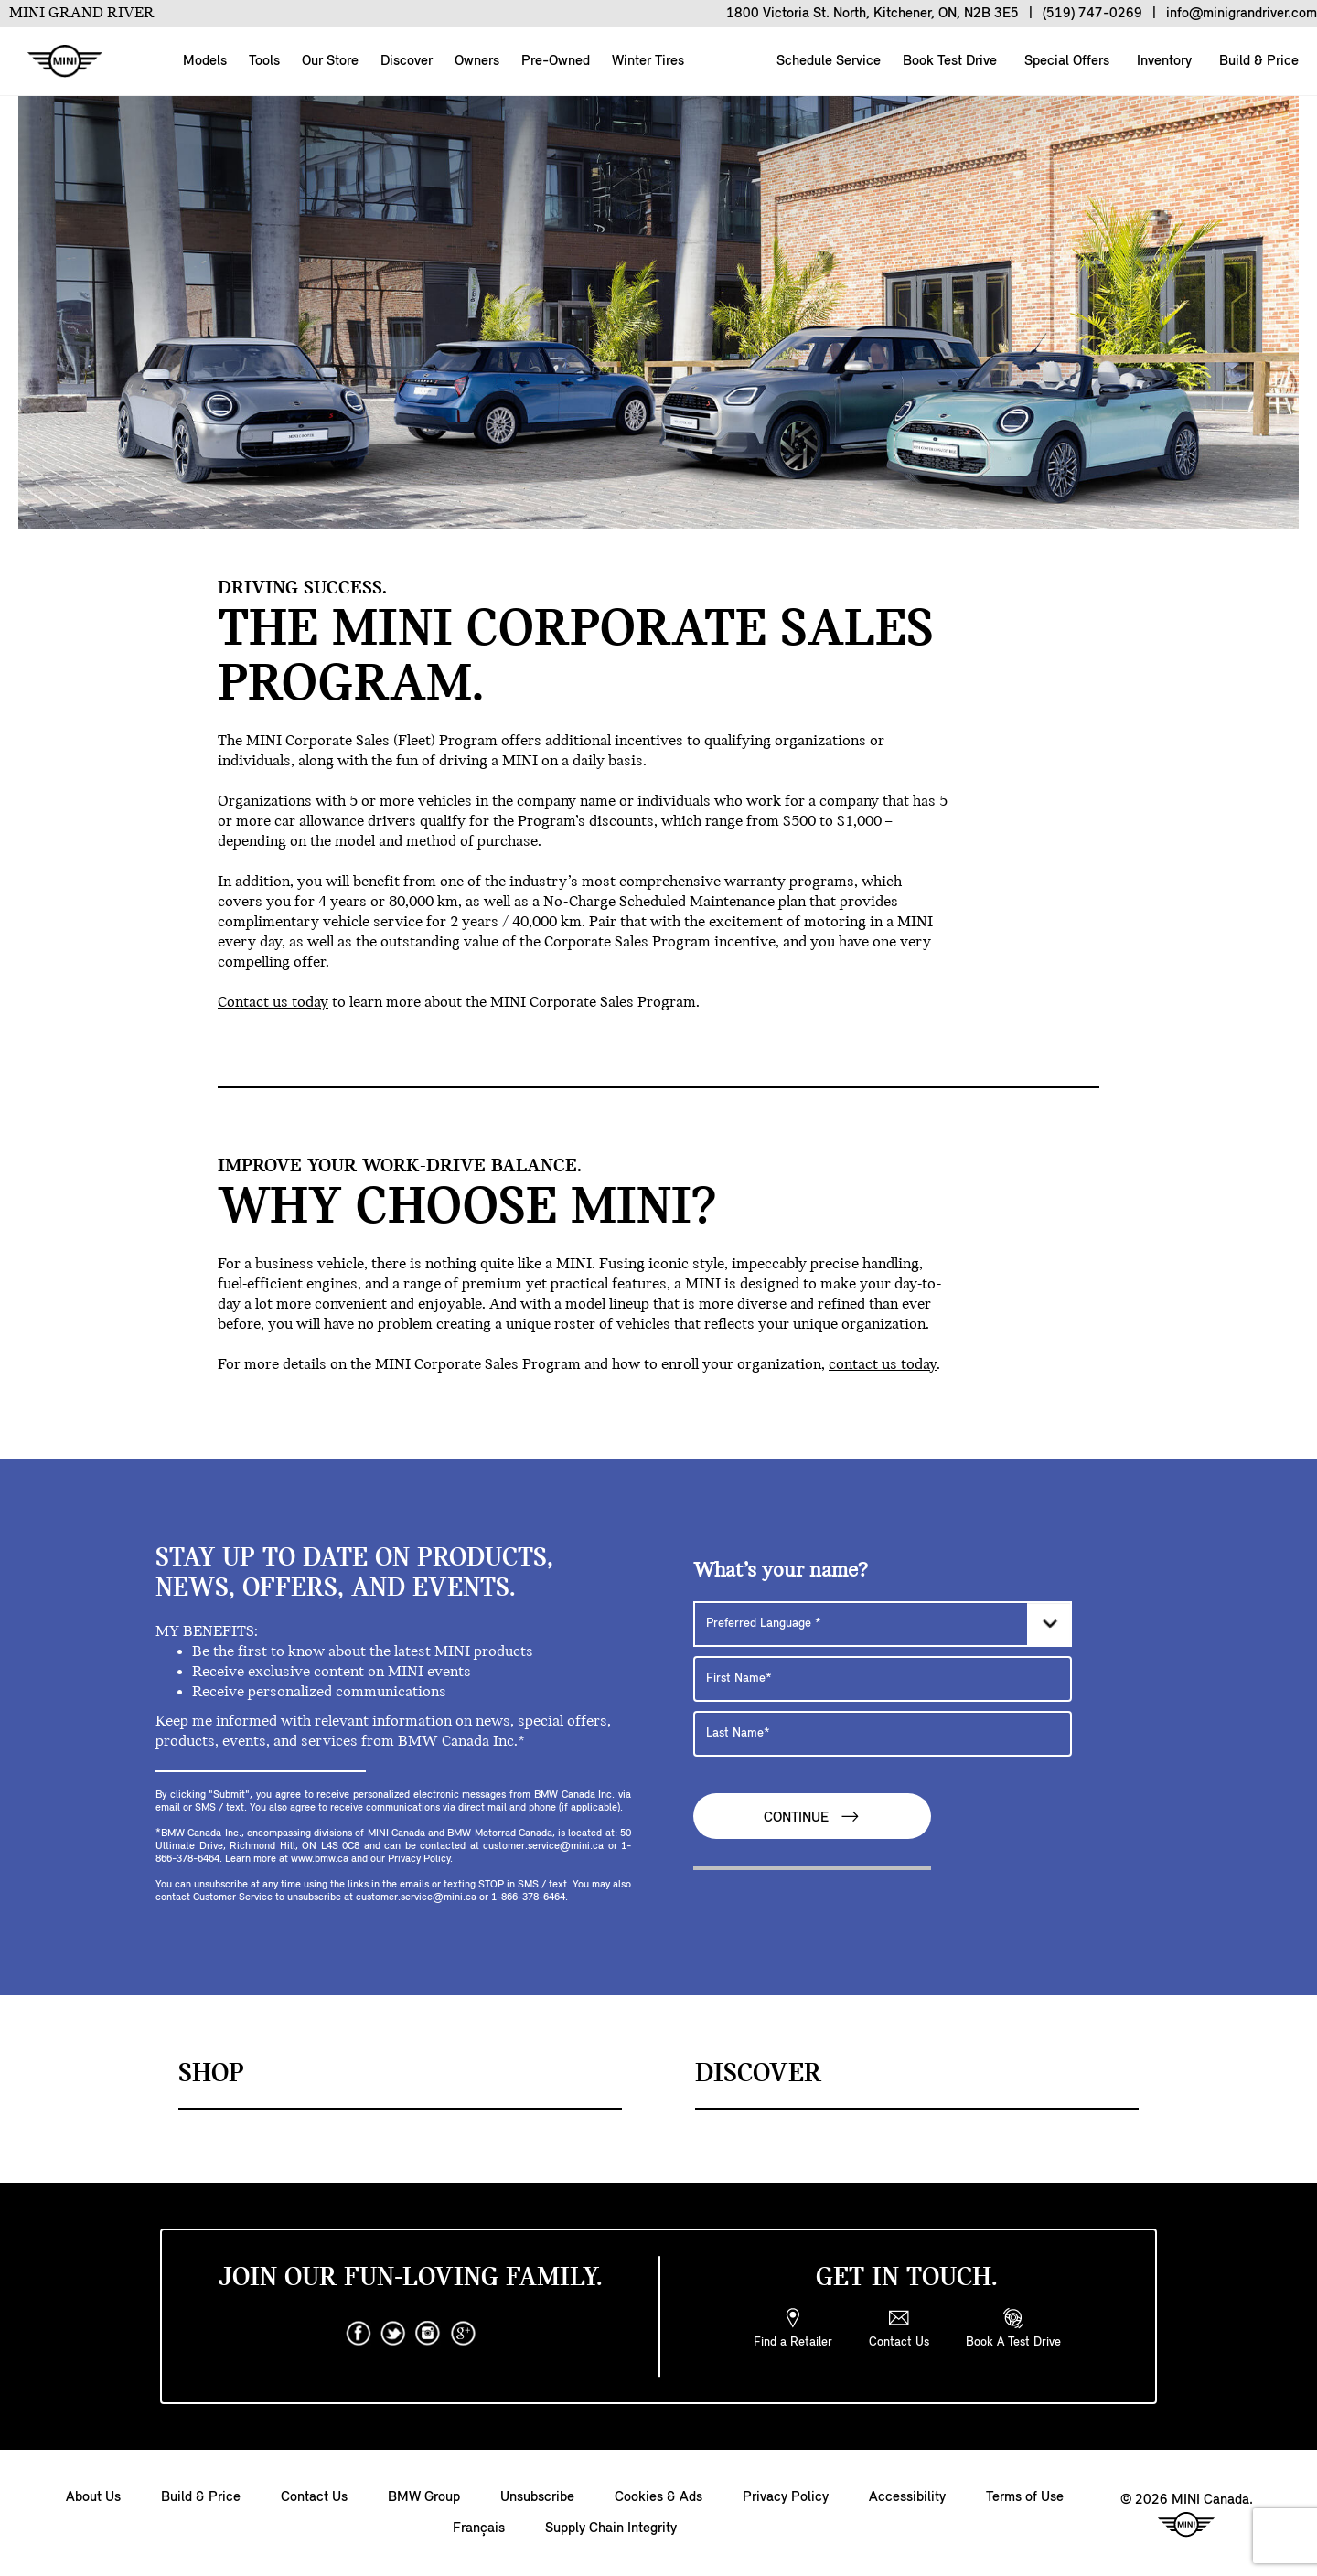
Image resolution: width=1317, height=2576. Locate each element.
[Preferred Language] (882, 1624)
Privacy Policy (786, 2497)
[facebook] (358, 2333)
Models (205, 61)
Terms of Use (1025, 2497)
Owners (477, 61)
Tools (264, 61)
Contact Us (314, 2497)
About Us (93, 2497)
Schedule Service (827, 61)
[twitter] (393, 2333)
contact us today (883, 1365)
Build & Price (1257, 61)
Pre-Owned (555, 61)
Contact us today (273, 1002)
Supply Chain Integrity (611, 2528)
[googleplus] (463, 2333)
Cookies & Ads (658, 2497)
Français (479, 2528)
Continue (812, 1816)
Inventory (1162, 61)
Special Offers (1065, 61)
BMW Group (424, 2497)
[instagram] (428, 2333)
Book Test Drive (948, 61)
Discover (406, 61)
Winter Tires (648, 61)
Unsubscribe (537, 2497)
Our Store (330, 61)
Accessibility (907, 2497)
